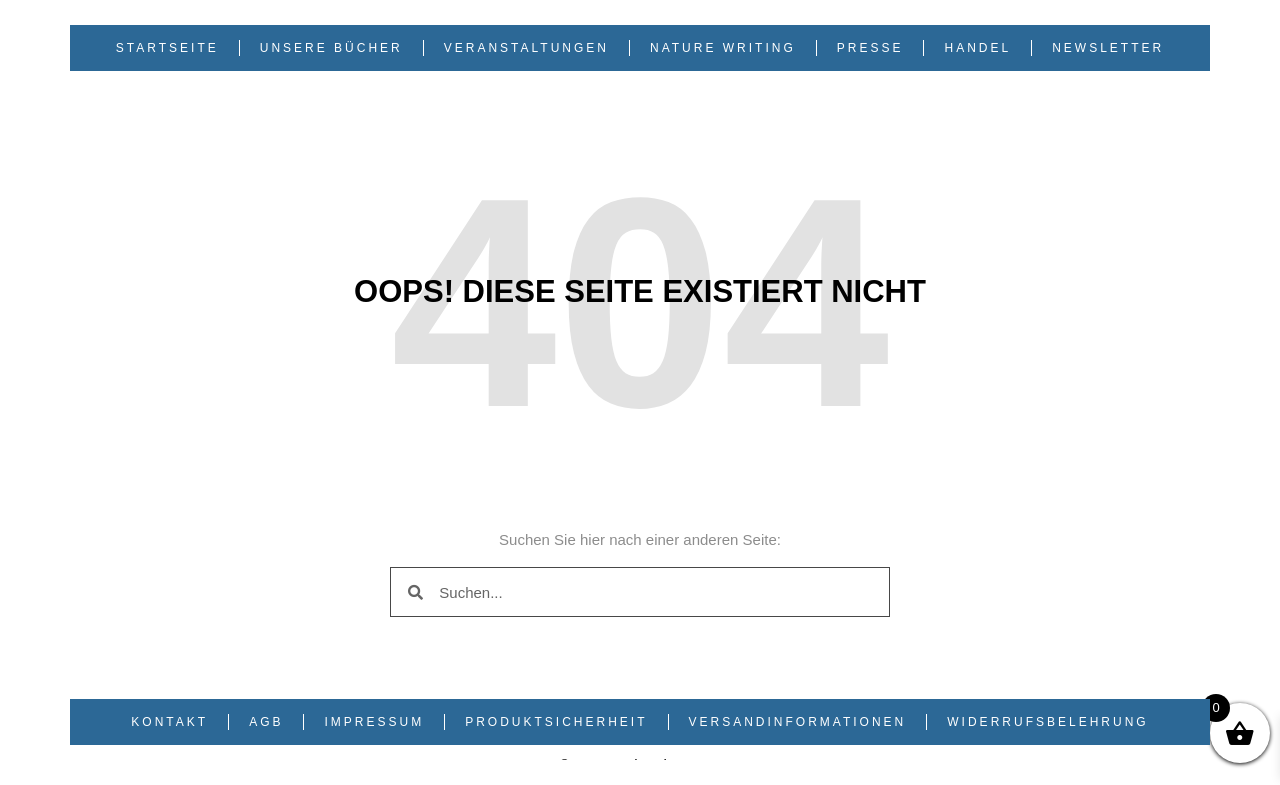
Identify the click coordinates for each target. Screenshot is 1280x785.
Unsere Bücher (331, 48)
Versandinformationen (798, 722)
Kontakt (169, 722)
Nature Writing (723, 48)
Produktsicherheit (556, 722)
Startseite (167, 48)
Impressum (374, 722)
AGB (266, 722)
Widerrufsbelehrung (1047, 722)
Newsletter (1108, 48)
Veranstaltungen (526, 48)
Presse (870, 48)
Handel (977, 48)
